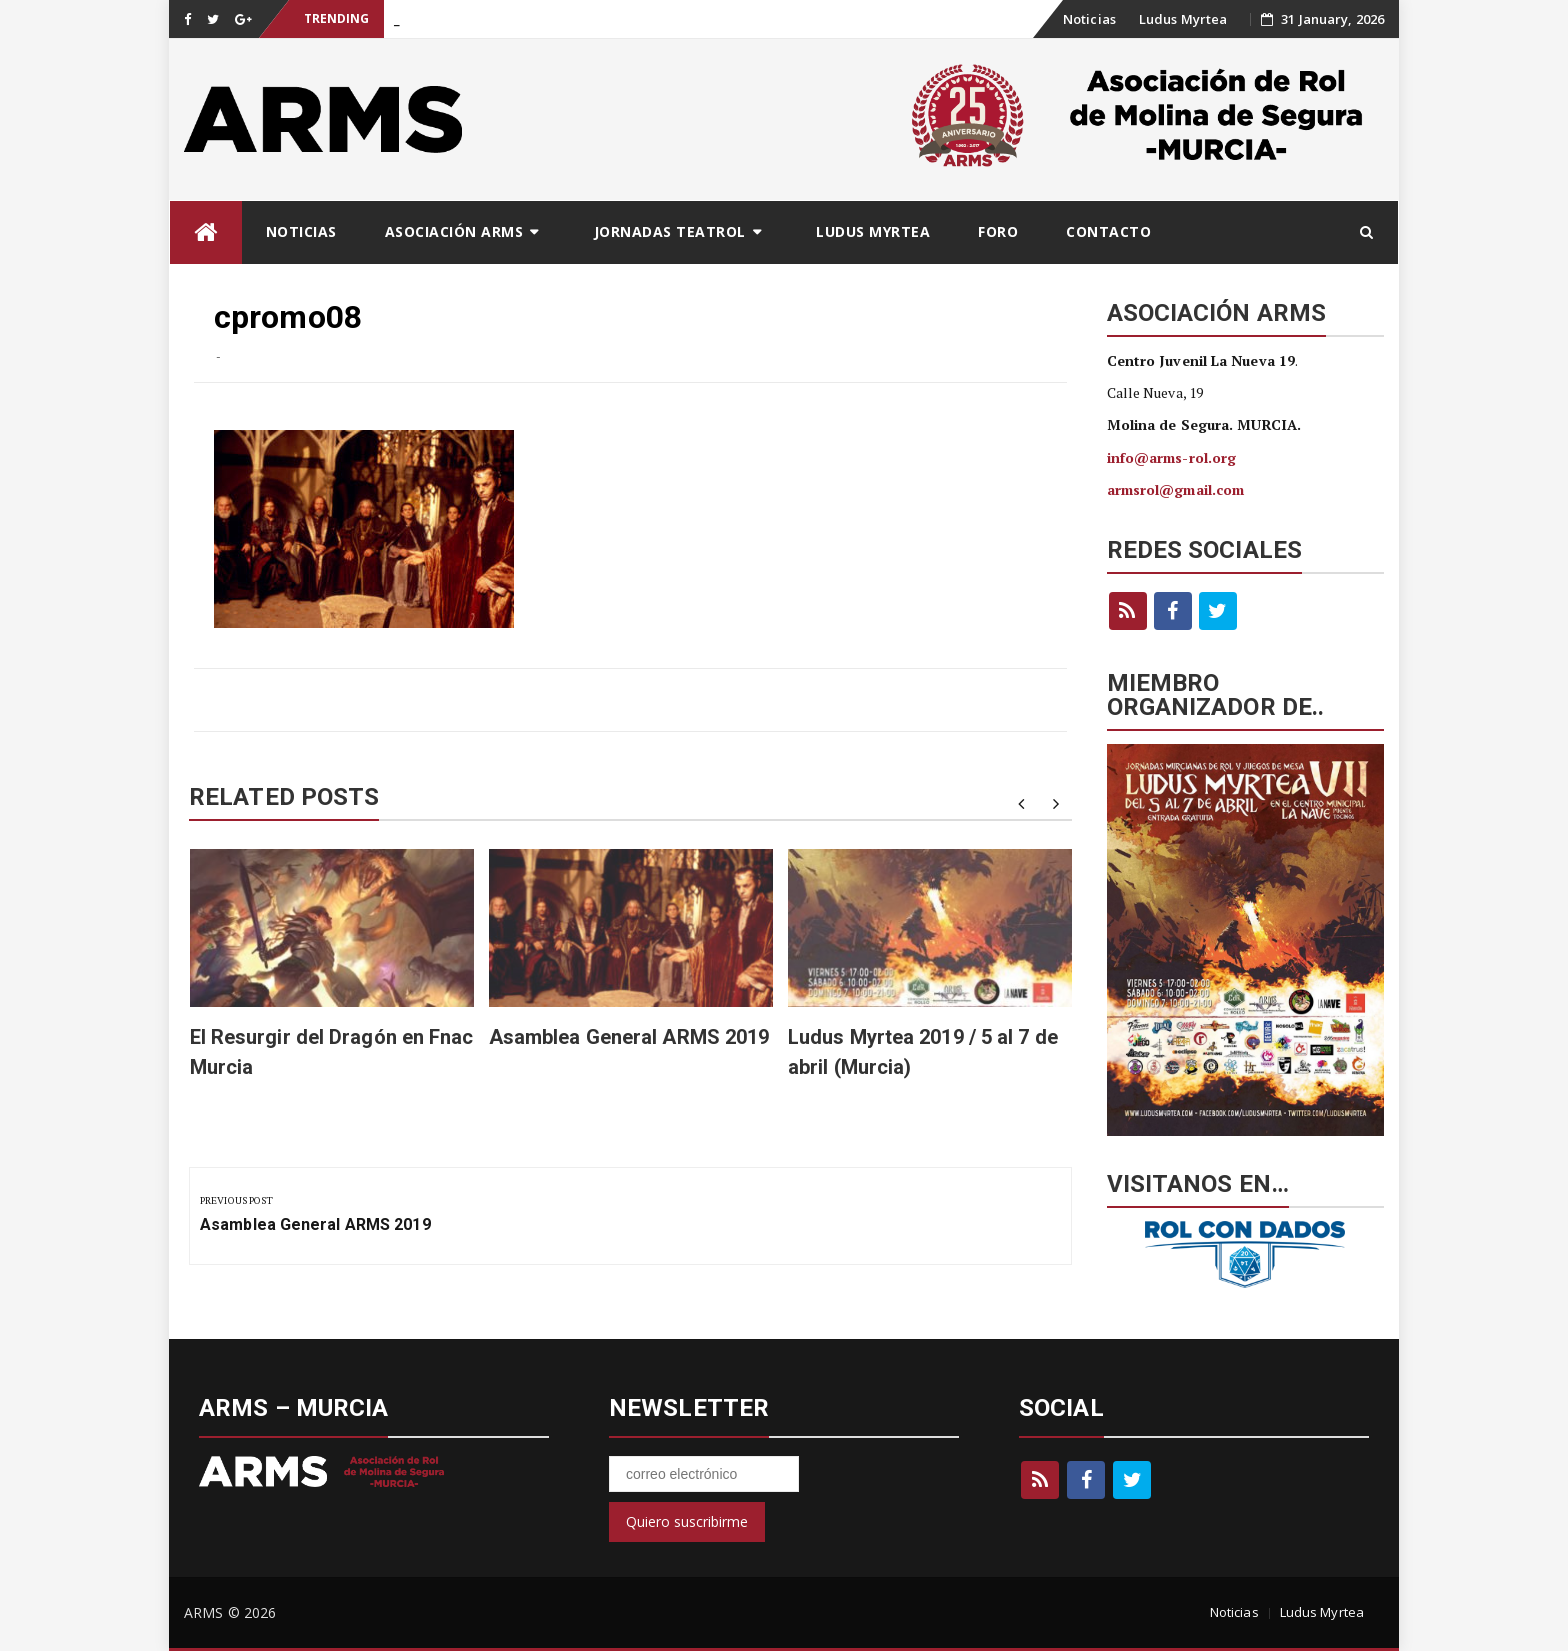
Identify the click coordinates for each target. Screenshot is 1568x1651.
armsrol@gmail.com (1176, 489)
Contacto (1108, 231)
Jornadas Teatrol (670, 231)
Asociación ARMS (454, 231)
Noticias (1089, 19)
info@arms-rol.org (1172, 457)
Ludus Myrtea (1183, 19)
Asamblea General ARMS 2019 (629, 1037)
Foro (998, 231)
